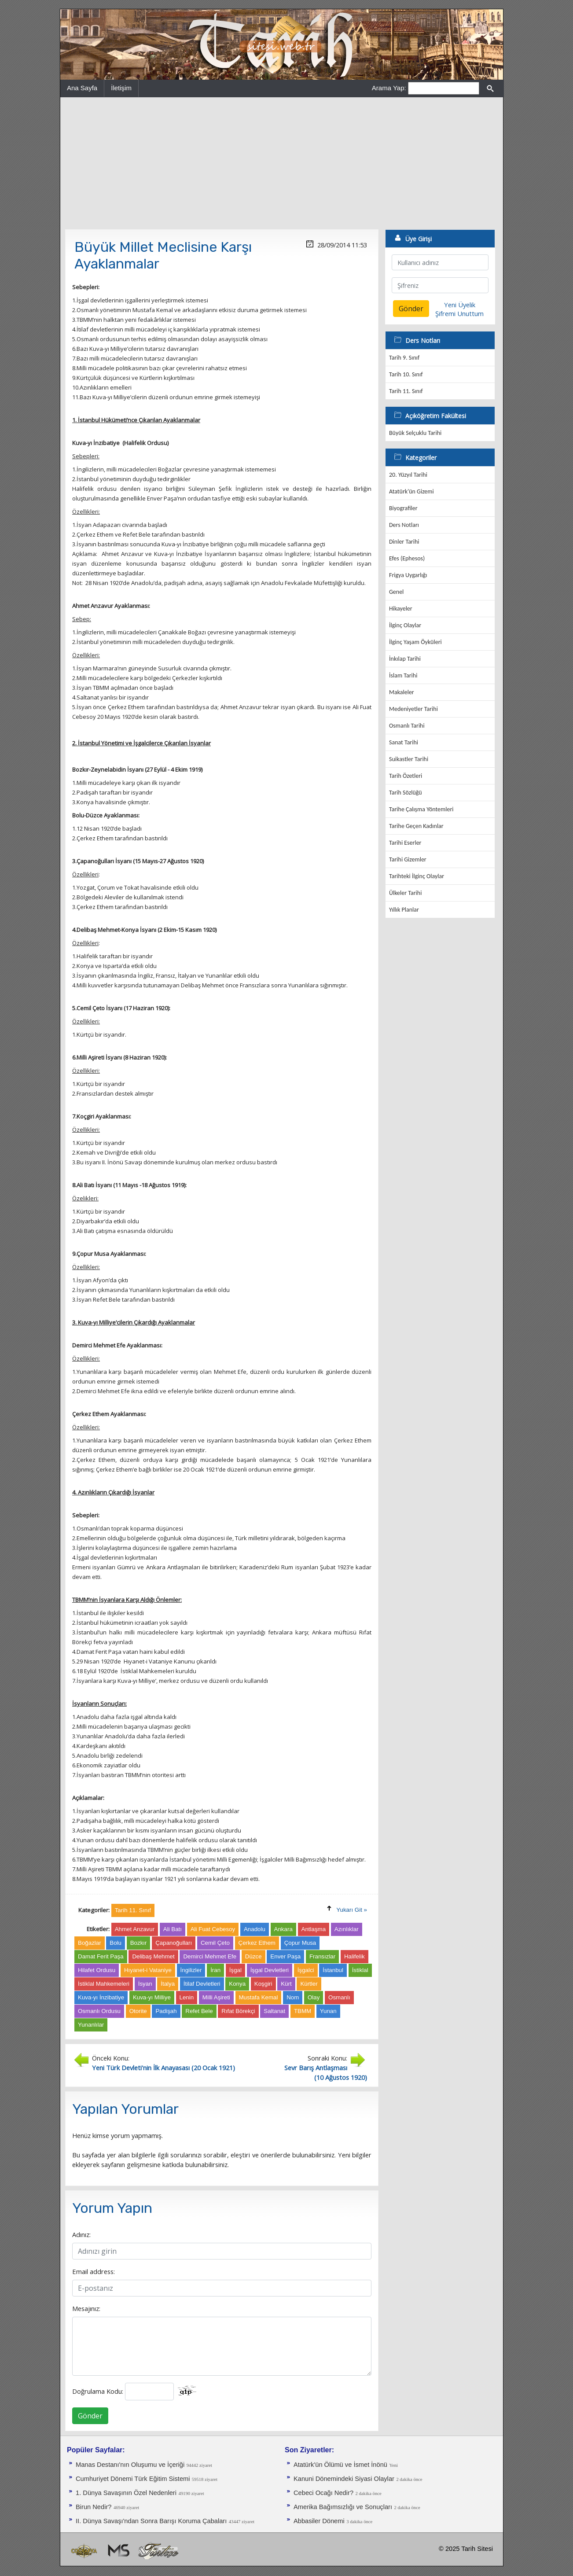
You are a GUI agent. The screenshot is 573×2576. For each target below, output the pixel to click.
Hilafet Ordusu (96, 1970)
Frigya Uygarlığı (408, 575)
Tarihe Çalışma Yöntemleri (421, 809)
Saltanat (274, 2011)
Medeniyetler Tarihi (413, 709)
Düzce (253, 1956)
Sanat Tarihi (403, 742)
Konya (237, 1983)
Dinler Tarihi (404, 541)
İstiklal (360, 1970)
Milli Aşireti (216, 1997)
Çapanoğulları (173, 1942)
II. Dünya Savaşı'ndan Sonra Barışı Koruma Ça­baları (151, 2520)
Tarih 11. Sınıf (405, 391)
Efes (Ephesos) (407, 558)
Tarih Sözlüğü (405, 792)
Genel (396, 592)
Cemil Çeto (215, 1942)
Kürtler (308, 1983)
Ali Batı (172, 1929)
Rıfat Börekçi (238, 2011)
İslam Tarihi (403, 675)
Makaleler (401, 692)
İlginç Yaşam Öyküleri (415, 642)
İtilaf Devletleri (202, 1983)
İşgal (235, 1970)
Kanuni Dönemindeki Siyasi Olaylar (344, 2478)
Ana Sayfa (82, 88)
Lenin (187, 1997)
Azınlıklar (346, 1929)
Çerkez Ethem (257, 1942)
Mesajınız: (86, 2308)
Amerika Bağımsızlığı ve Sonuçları (343, 2506)
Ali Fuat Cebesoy (213, 1929)
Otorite (138, 2011)
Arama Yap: (389, 88)
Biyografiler (403, 508)
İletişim (121, 88)
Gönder (90, 2416)
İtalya (168, 1983)
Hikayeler (400, 608)
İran (215, 1970)
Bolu (115, 1942)
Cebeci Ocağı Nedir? (323, 2492)
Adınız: (81, 2234)
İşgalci (306, 1970)
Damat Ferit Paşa (101, 1956)
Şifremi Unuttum (459, 313)
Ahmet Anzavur (134, 1929)
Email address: (93, 2271)
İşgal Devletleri (269, 1970)
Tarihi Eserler (405, 842)
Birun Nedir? (93, 2506)
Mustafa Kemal (258, 1997)
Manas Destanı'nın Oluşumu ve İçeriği (130, 2464)
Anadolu (254, 1929)
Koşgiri (263, 1983)
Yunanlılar (91, 2024)
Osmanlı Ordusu (99, 2011)
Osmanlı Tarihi (407, 725)
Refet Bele (199, 2011)
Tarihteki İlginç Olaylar (416, 876)
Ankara (283, 1929)
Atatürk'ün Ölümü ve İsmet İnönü (340, 2464)
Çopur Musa (300, 1942)
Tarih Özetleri (405, 776)
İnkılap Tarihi (405, 658)
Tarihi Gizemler (407, 859)
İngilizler (191, 1970)
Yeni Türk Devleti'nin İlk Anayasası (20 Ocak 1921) (163, 2067)
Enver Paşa (285, 1956)
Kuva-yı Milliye (152, 1997)
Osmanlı (339, 1997)
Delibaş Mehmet (153, 1956)
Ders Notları (404, 525)
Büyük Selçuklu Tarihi (415, 433)
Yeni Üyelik (459, 304)
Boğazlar (89, 1942)
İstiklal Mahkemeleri (103, 1983)
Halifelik (354, 1956)
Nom (292, 1997)
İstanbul (333, 1970)
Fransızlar (322, 1956)
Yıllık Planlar (404, 909)
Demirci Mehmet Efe (209, 1956)
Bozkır (138, 1942)
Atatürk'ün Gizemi (411, 491)
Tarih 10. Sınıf (405, 374)
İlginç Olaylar (405, 625)
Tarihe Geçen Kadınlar (416, 826)
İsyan (145, 1983)
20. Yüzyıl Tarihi (408, 474)
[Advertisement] (281, 163)
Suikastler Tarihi (408, 759)
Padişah (165, 2011)
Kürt (286, 1983)
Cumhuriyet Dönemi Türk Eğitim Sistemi (134, 2478)
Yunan (328, 2011)
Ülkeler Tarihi (405, 893)
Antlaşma (313, 1929)
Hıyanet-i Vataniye (148, 1970)
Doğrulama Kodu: (97, 2391)
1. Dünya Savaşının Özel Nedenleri (126, 2492)
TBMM (302, 2011)
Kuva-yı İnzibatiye (101, 1997)
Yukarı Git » (351, 1909)
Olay (314, 1997)
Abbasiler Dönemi (319, 2520)
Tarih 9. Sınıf (404, 357)
